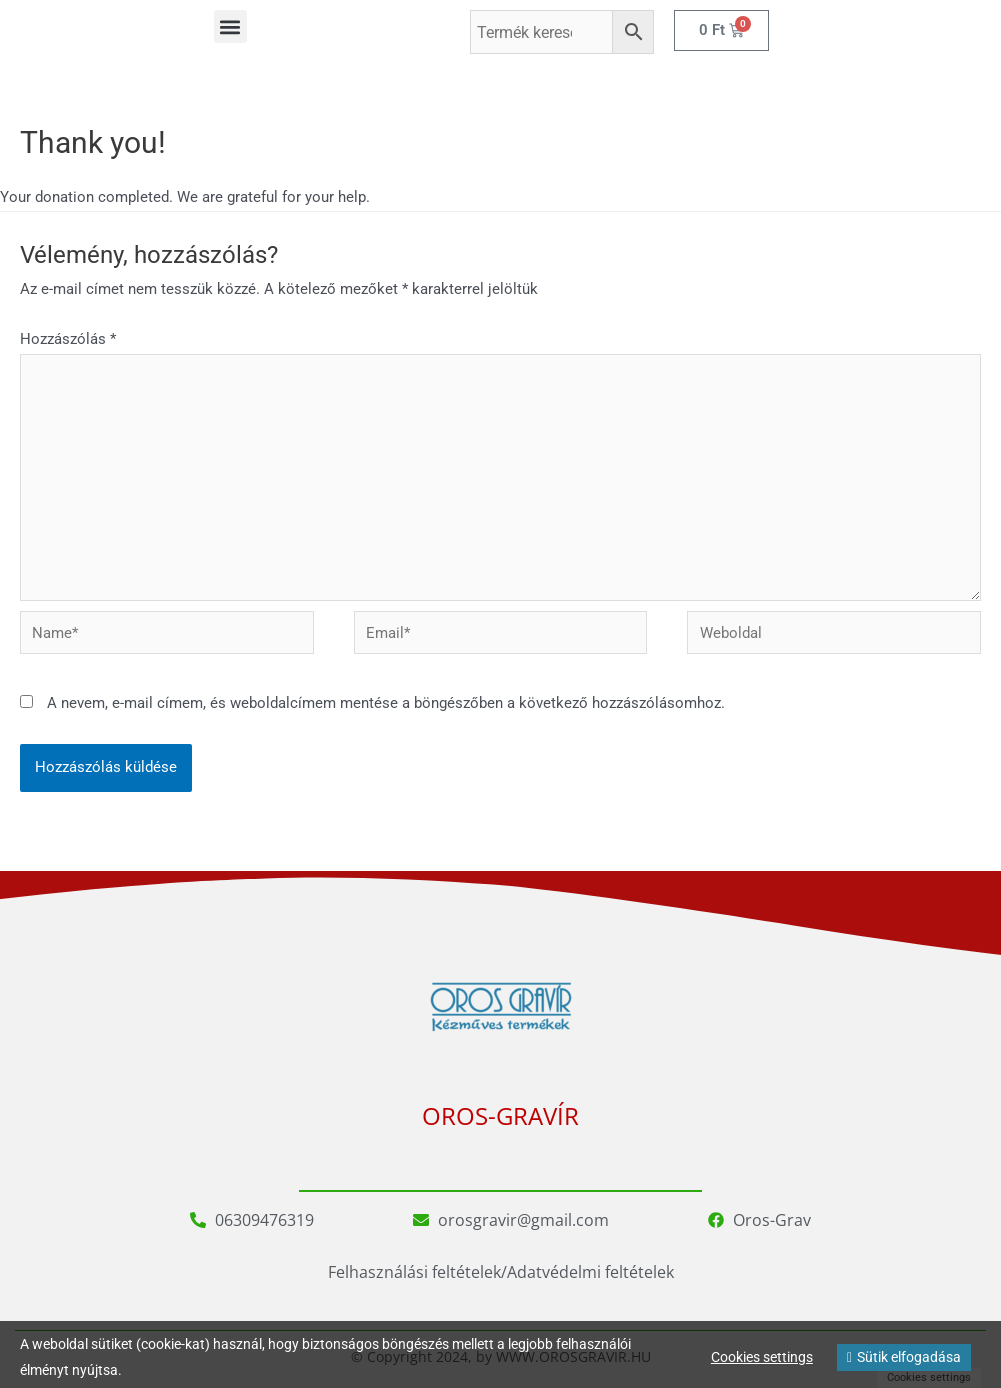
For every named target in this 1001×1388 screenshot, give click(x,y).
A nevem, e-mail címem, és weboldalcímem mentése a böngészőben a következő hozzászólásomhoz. (386, 703)
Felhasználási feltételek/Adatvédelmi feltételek (501, 1272)
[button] (230, 26)
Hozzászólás (68, 339)
